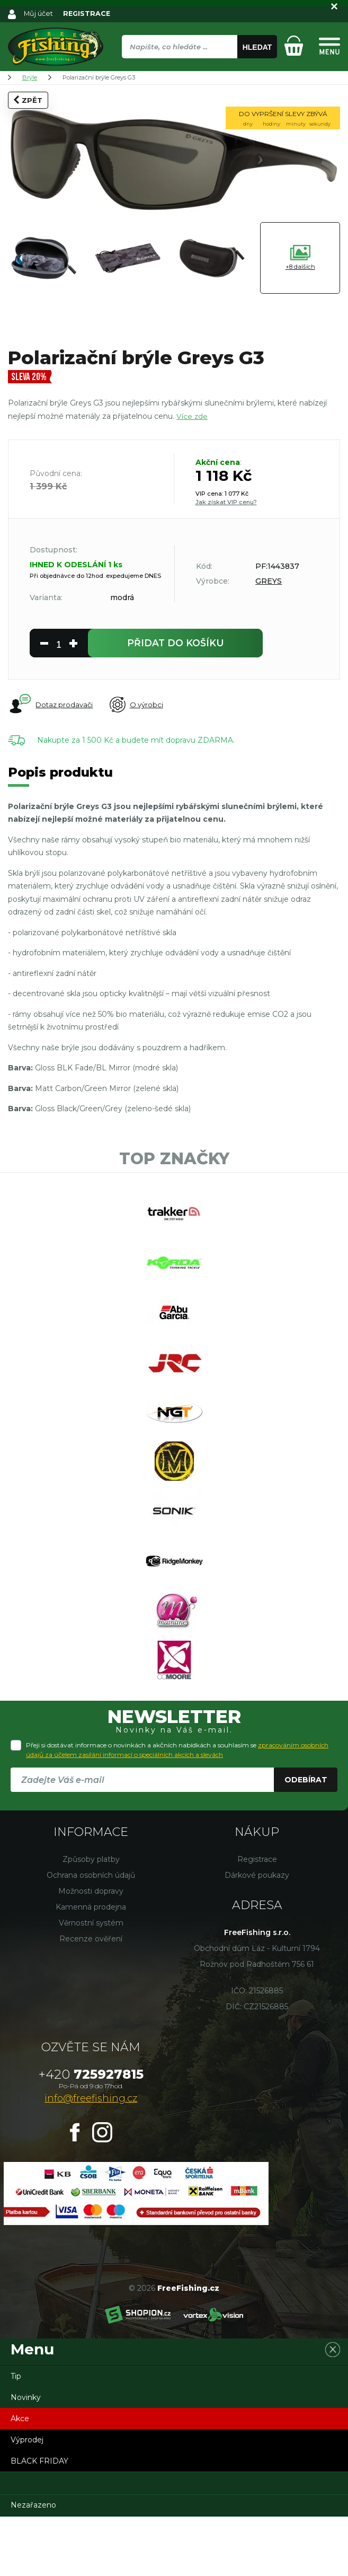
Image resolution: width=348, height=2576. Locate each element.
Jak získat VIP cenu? (226, 501)
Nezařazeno (33, 2564)
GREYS (268, 580)
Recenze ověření (90, 1998)
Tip (16, 2435)
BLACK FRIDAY (39, 2520)
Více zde (192, 416)
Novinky (26, 2456)
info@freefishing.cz (90, 2158)
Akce (20, 2478)
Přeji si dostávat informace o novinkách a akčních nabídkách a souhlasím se (177, 1809)
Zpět (28, 99)
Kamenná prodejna (91, 1966)
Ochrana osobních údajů (91, 1934)
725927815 (91, 2133)
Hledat (257, 47)
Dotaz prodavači (51, 707)
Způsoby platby (91, 1918)
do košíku (175, 644)
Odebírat (305, 1839)
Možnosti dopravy (90, 1950)
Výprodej (27, 2499)
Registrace (257, 1918)
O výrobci (143, 707)
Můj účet (38, 13)
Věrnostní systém (91, 1982)
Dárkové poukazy (257, 1934)
